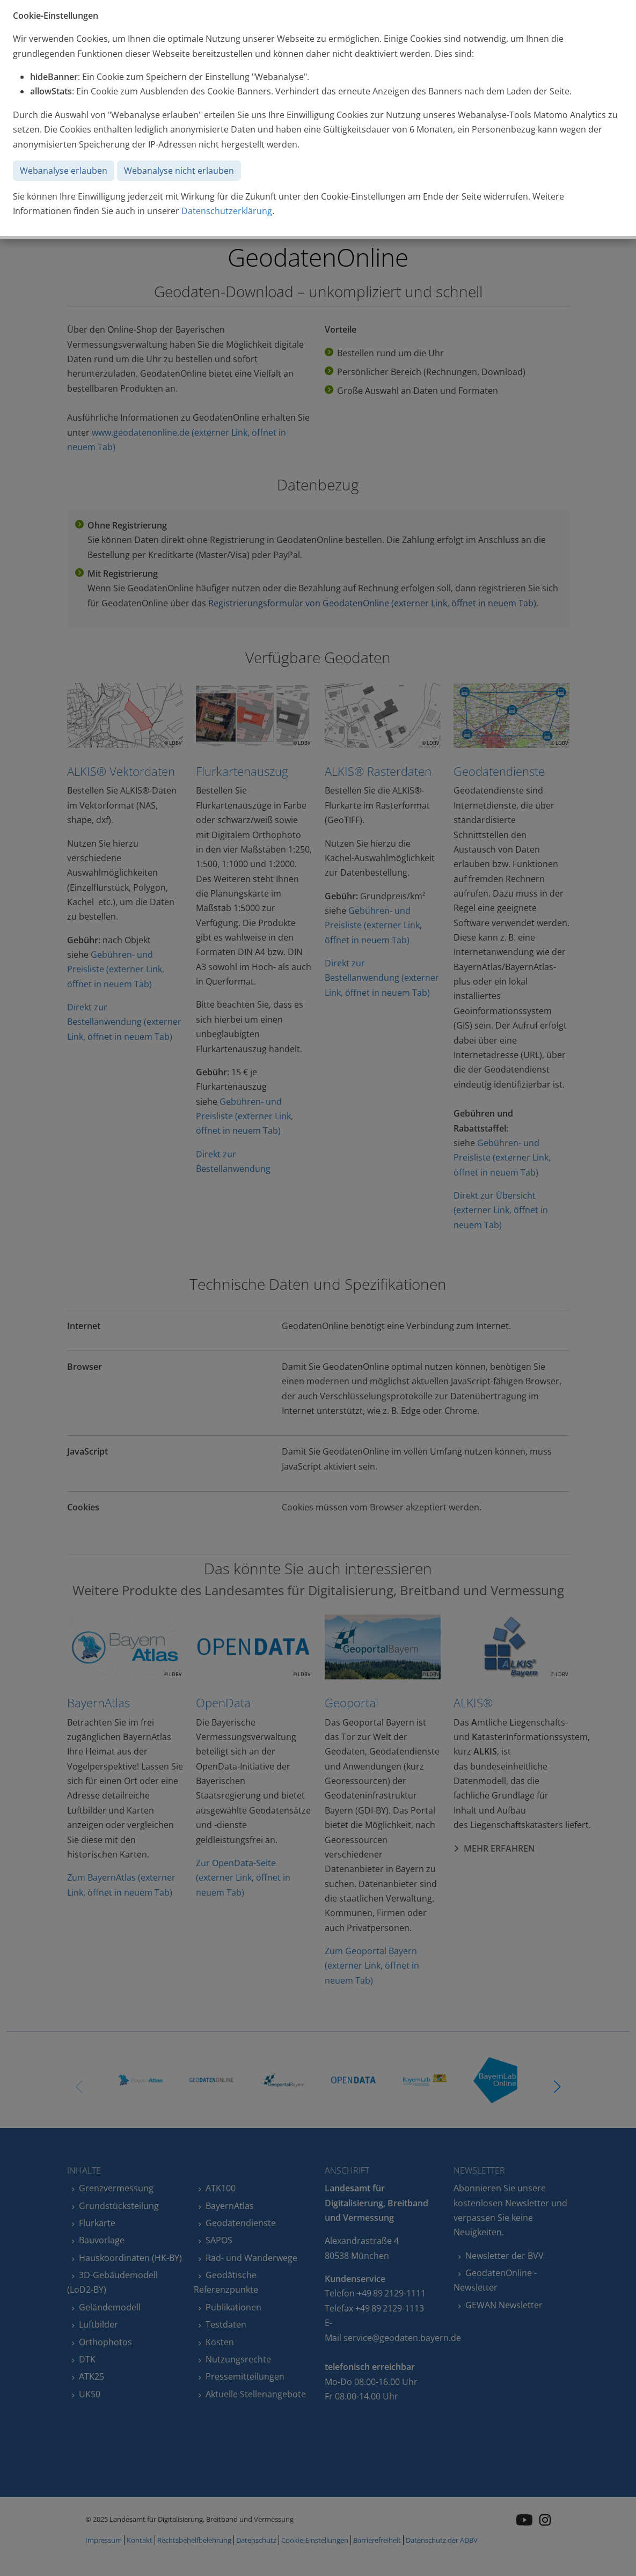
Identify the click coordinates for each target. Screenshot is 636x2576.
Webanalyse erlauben (63, 171)
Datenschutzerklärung (226, 211)
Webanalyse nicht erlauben (179, 171)
